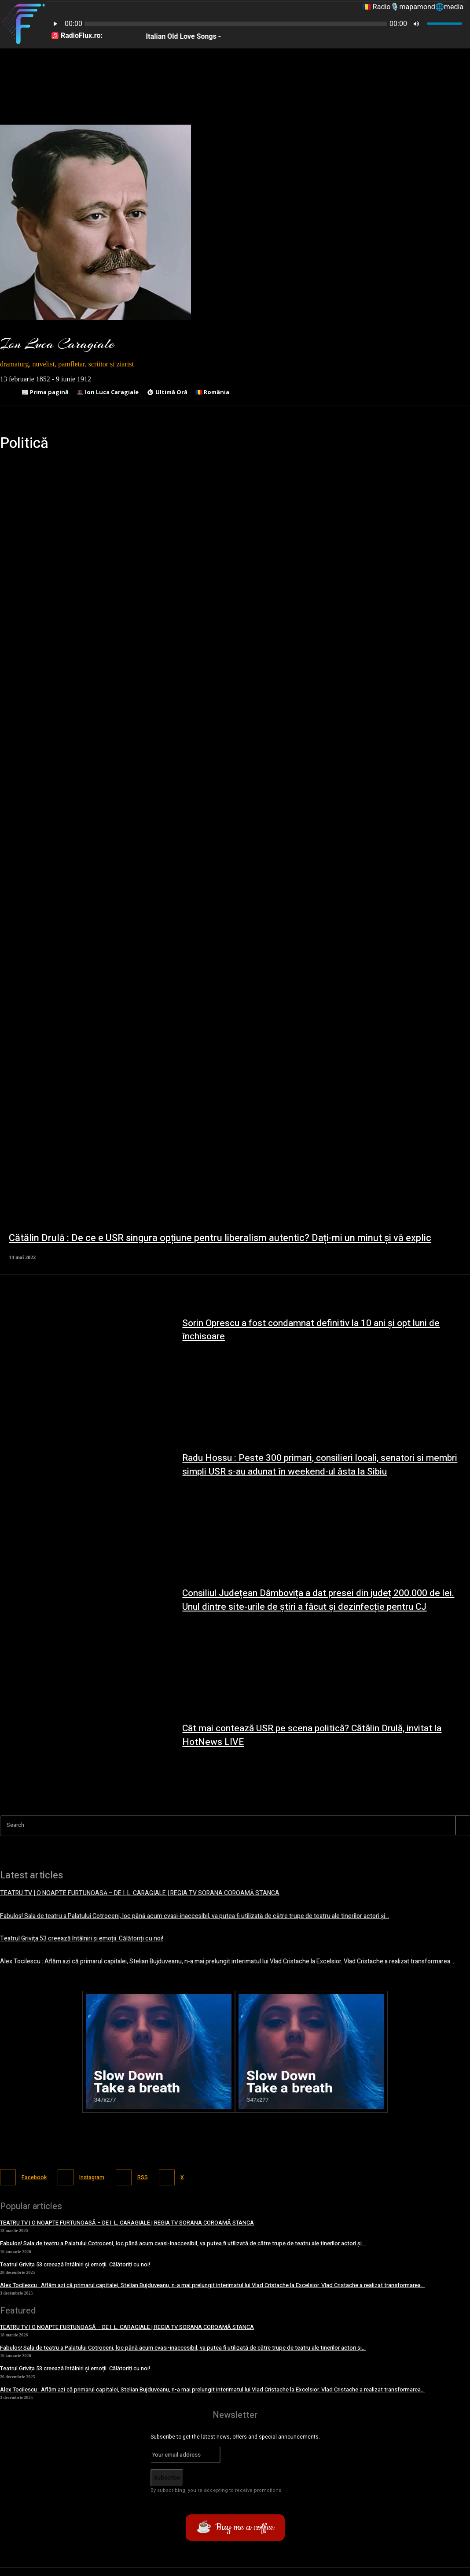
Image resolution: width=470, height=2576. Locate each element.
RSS (147, 2174)
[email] (185, 2451)
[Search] (462, 1825)
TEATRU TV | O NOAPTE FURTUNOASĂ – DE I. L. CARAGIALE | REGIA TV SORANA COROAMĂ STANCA (127, 1893)
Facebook (34, 2174)
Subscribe (167, 2473)
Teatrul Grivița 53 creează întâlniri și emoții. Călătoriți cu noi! (75, 1937)
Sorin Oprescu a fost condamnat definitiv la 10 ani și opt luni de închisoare (317, 1330)
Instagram (95, 2174)
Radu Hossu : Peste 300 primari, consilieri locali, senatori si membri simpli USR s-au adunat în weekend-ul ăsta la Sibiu (326, 1464)
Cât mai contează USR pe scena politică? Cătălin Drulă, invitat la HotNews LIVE (320, 1735)
